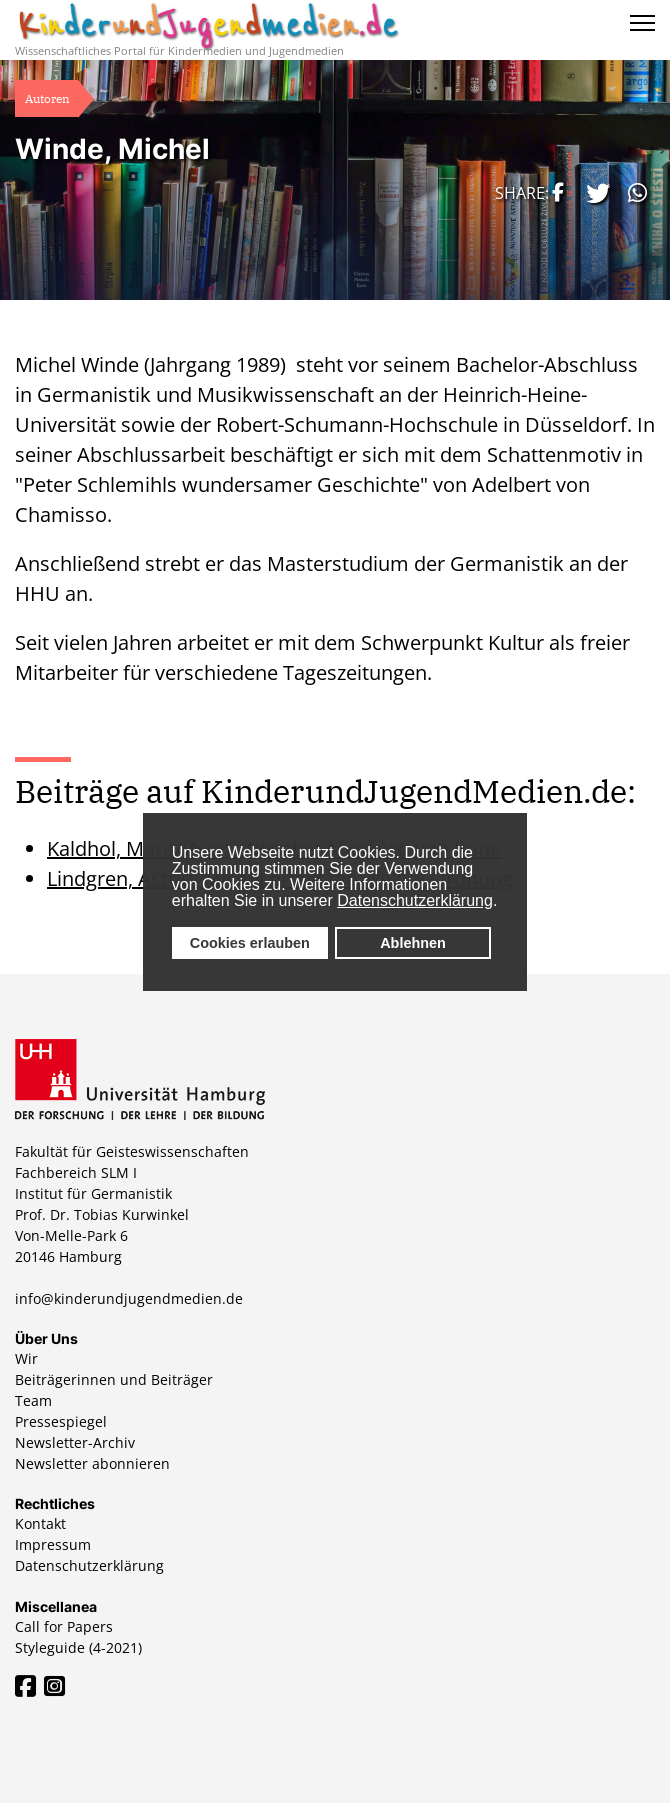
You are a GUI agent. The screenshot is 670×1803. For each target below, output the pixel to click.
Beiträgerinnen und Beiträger (114, 1379)
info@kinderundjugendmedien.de (129, 1298)
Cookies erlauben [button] (250, 943)
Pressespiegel (61, 1421)
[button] (555, 192)
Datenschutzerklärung (415, 900)
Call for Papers (64, 1626)
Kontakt (40, 1523)
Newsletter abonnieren (92, 1463)
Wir (26, 1358)
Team (33, 1400)
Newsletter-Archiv (75, 1442)
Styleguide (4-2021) (78, 1647)
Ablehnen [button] (413, 943)
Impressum (53, 1544)
